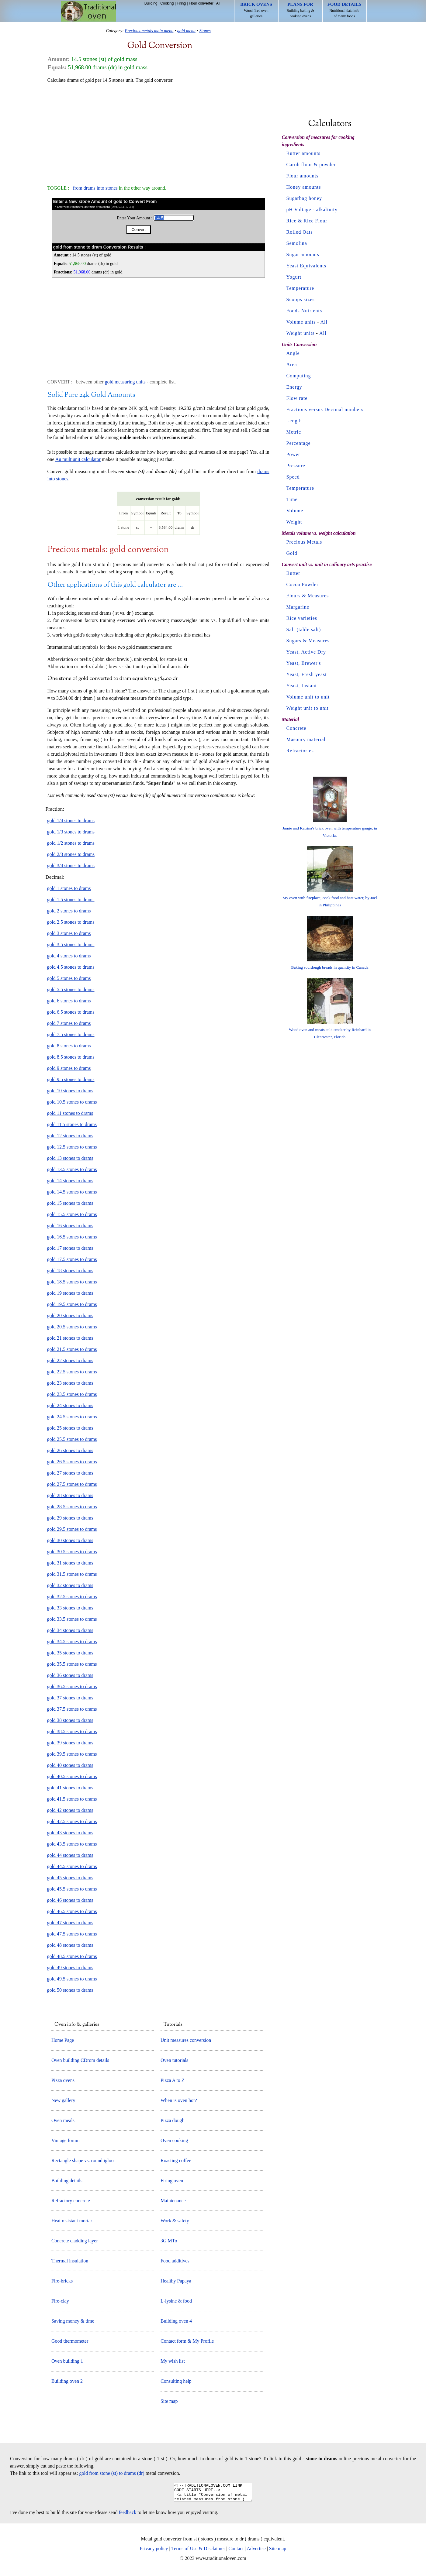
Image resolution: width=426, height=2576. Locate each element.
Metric (293, 431)
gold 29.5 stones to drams (72, 1529)
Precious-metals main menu (149, 30)
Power (293, 454)
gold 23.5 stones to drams (72, 1394)
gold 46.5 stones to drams (72, 1911)
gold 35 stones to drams (70, 1652)
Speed (293, 476)
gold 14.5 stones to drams (72, 1191)
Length (294, 420)
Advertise (256, 2552)
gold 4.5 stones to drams (71, 967)
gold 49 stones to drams (70, 1967)
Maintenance (173, 2200)
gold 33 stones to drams (70, 1607)
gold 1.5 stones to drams (71, 899)
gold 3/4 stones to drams (71, 865)
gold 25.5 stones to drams (72, 1439)
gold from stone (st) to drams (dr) (111, 2473)
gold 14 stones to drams (70, 1180)
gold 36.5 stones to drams (72, 1686)
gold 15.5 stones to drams (72, 1214)
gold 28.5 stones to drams (72, 1506)
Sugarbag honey (304, 198)
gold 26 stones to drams (70, 1450)
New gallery (63, 2100)
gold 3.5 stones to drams (71, 944)
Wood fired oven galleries (256, 10)
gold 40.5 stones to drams (72, 1776)
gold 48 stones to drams (70, 1945)
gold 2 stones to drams (69, 910)
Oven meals (62, 2120)
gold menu (186, 30)
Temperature (300, 288)
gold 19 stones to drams (70, 1293)
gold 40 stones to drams (70, 1765)
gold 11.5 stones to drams (72, 1124)
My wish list (173, 2361)
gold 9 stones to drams (69, 1068)
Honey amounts (303, 187)
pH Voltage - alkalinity (312, 209)
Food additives (175, 2260)
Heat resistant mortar (71, 2220)
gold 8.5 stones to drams (71, 1057)
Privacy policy (154, 2552)
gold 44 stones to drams (70, 1855)
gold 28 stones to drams (70, 1495)
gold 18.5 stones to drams (72, 1281)
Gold (291, 553)
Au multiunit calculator (78, 459)
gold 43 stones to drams (70, 1832)
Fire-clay (60, 2300)
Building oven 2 (67, 2381)
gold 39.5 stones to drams (72, 1754)
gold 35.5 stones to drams (72, 1664)
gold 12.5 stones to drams (72, 1146)
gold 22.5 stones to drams (72, 1371)
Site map (169, 2401)
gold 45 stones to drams (70, 1877)
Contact (236, 2552)
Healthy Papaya (176, 2280)
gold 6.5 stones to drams (71, 1012)
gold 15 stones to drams (70, 1203)
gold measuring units (125, 381)
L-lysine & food (176, 2300)
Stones (205, 30)
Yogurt (294, 277)
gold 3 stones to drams (69, 933)
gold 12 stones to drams (70, 1135)
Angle (293, 353)
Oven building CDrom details (80, 2060)
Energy (294, 387)
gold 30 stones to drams (70, 1540)
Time (292, 499)
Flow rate (297, 398)
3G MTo (169, 2240)
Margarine (297, 607)
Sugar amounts (303, 254)
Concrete (296, 728)
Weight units (300, 333)
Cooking (167, 3)
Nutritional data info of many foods (344, 10)
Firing (181, 3)
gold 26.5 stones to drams (72, 1461)
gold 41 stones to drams (70, 1787)
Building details (66, 2180)
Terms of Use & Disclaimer (198, 2552)
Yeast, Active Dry (306, 651)
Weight (294, 521)
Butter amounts (303, 153)
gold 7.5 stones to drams (71, 1034)
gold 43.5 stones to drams (72, 1843)
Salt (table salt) (303, 629)
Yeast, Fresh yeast (306, 674)
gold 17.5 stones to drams (72, 1259)
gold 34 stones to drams (70, 1630)
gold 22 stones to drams (70, 1360)
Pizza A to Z (173, 2080)
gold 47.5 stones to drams (72, 1933)
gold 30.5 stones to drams (72, 1551)
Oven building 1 (67, 2361)
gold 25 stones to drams (70, 1428)
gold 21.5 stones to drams (72, 1349)
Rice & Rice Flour (306, 220)
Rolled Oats (299, 232)
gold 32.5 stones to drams (72, 1596)
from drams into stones (95, 188)
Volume (294, 510)
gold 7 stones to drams (69, 1023)
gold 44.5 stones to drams (72, 1866)
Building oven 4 (176, 2321)
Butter (293, 573)
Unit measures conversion (186, 2040)
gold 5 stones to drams (69, 978)
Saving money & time (72, 2321)
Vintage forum (65, 2140)
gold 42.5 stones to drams (72, 1821)
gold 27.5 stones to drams (72, 1484)
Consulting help (176, 2381)
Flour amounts (302, 175)
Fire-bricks (62, 2280)
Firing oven (172, 2180)
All (218, 3)
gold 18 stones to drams (70, 1270)
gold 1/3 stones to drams (71, 831)
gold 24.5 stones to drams (72, 1416)
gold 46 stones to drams (70, 1900)
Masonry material (306, 739)
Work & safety (175, 2220)
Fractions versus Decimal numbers (325, 409)
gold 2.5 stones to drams (71, 922)
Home (88, 11)
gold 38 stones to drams (70, 1720)
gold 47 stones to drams (70, 1922)
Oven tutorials (174, 2060)
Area (291, 364)
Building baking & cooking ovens (300, 10)
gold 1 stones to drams (69, 888)
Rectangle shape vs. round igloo (82, 2160)
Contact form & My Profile (187, 2341)
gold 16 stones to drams (70, 1225)
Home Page (62, 2040)
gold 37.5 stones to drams (72, 1709)
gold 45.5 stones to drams (72, 1888)
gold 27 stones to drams (70, 1472)
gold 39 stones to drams (70, 1742)
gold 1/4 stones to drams (71, 820)
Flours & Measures (307, 595)
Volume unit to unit (308, 696)
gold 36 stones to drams (70, 1675)
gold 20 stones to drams (70, 1315)
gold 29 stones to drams (70, 1517)
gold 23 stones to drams (70, 1383)
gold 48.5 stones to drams (72, 1956)
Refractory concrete (70, 2200)
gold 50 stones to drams (70, 1990)
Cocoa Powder (302, 584)
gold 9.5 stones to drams (71, 1079)
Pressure (295, 465)
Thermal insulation (69, 2260)
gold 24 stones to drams (70, 1405)
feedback (128, 2516)
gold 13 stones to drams (70, 1158)
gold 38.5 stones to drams (72, 1731)
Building (151, 3)
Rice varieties (301, 618)
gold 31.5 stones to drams (72, 1574)
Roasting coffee (176, 2160)
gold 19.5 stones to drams (72, 1304)
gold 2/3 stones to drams (71, 854)
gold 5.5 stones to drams (71, 989)
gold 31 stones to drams (70, 1562)
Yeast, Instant (301, 685)
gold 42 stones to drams (70, 1810)
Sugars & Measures (308, 640)
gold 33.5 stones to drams (72, 1619)
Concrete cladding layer (74, 2240)
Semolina (296, 243)
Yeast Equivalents (306, 265)
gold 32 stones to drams (70, 1585)
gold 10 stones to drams (70, 1090)
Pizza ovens (62, 2080)
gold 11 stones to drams (70, 1113)
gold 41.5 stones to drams (72, 1798)
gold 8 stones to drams (69, 1045)
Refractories (300, 750)
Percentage (298, 443)
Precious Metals (304, 541)
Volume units (301, 322)
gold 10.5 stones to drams (72, 1101)
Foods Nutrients (304, 310)
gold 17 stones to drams (70, 1248)
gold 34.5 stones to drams (72, 1641)
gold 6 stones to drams (69, 1000)
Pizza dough (173, 2120)
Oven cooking (174, 2140)
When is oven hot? (179, 2100)
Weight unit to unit (307, 708)
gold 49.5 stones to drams (72, 1978)
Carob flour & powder (311, 164)
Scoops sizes (300, 299)
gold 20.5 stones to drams (72, 1326)
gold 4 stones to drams (69, 955)
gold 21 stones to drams (70, 1338)
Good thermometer (69, 2341)
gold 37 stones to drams (70, 1697)
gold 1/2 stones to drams (71, 843)
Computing (298, 375)
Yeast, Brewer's (303, 663)
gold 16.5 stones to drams (72, 1236)
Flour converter (201, 3)
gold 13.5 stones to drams (72, 1169)
